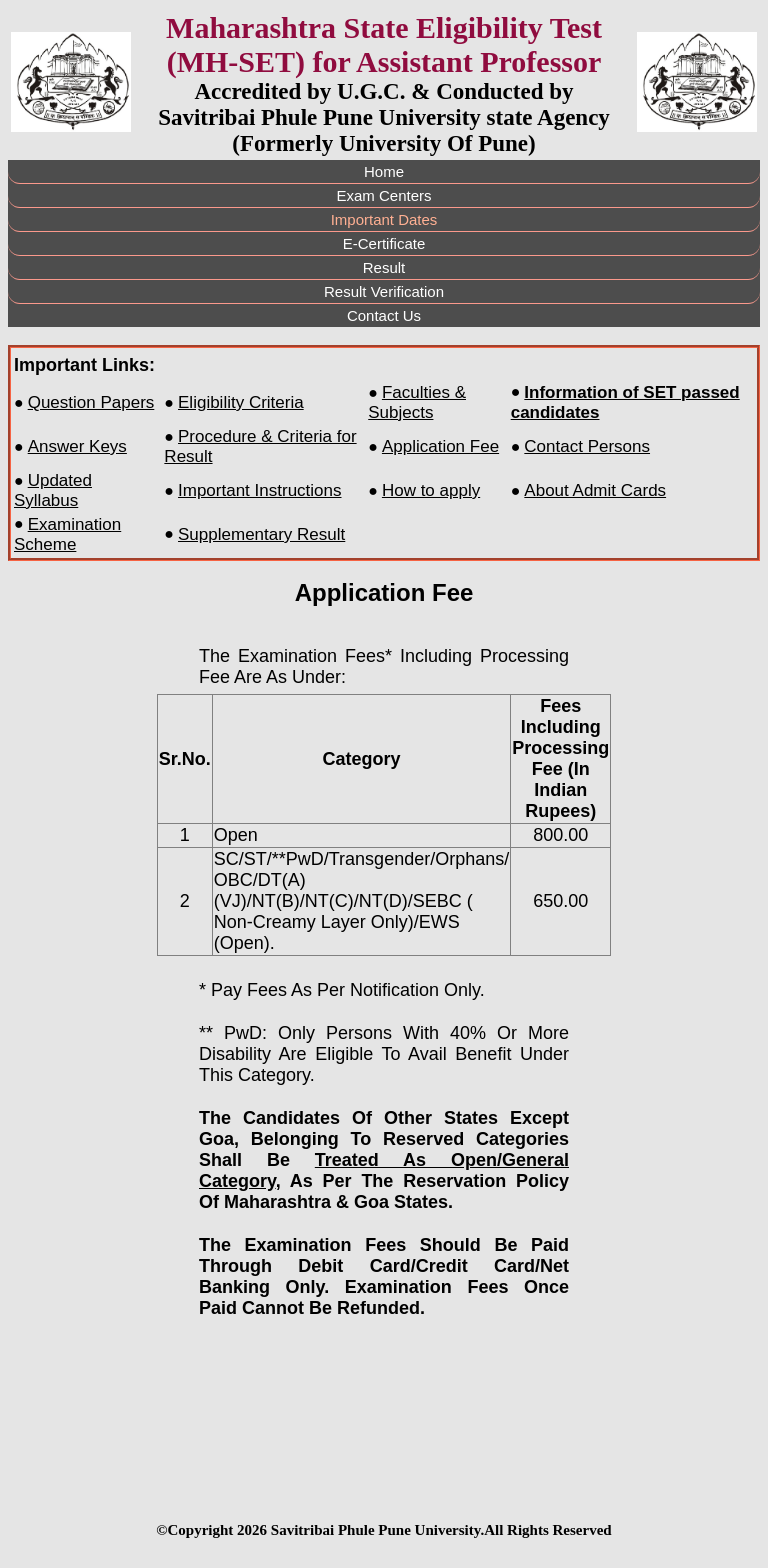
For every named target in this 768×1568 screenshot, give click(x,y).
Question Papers (91, 402)
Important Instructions (259, 490)
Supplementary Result (261, 534)
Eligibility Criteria (241, 402)
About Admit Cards (595, 490)
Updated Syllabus (53, 490)
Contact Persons (587, 446)
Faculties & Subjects (417, 402)
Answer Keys (77, 446)
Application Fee (440, 446)
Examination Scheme (67, 534)
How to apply (431, 490)
